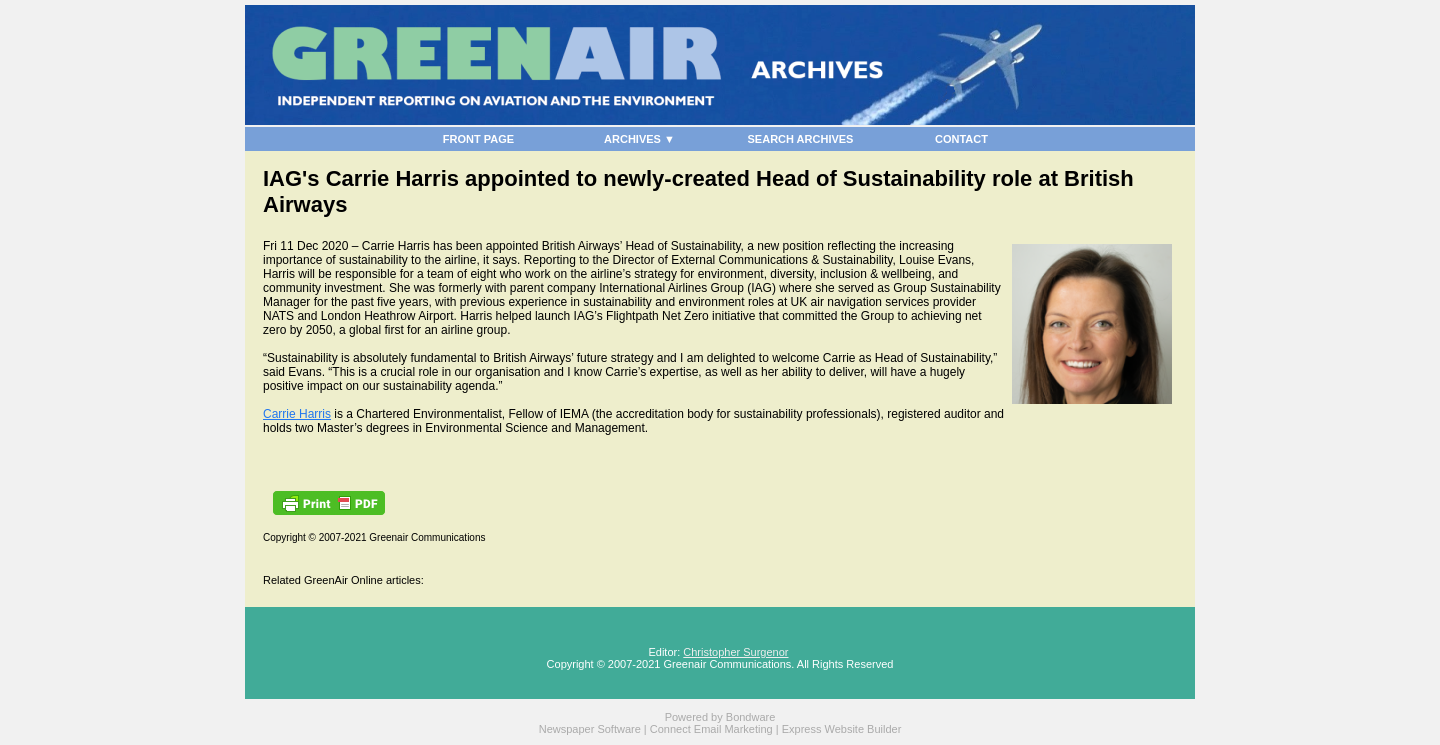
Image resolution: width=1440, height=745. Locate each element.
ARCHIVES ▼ (639, 139)
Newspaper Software (590, 729)
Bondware (751, 717)
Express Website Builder (842, 729)
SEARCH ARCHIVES (801, 139)
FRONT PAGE (478, 139)
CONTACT (961, 139)
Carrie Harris (297, 414)
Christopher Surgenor (735, 652)
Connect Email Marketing (711, 729)
